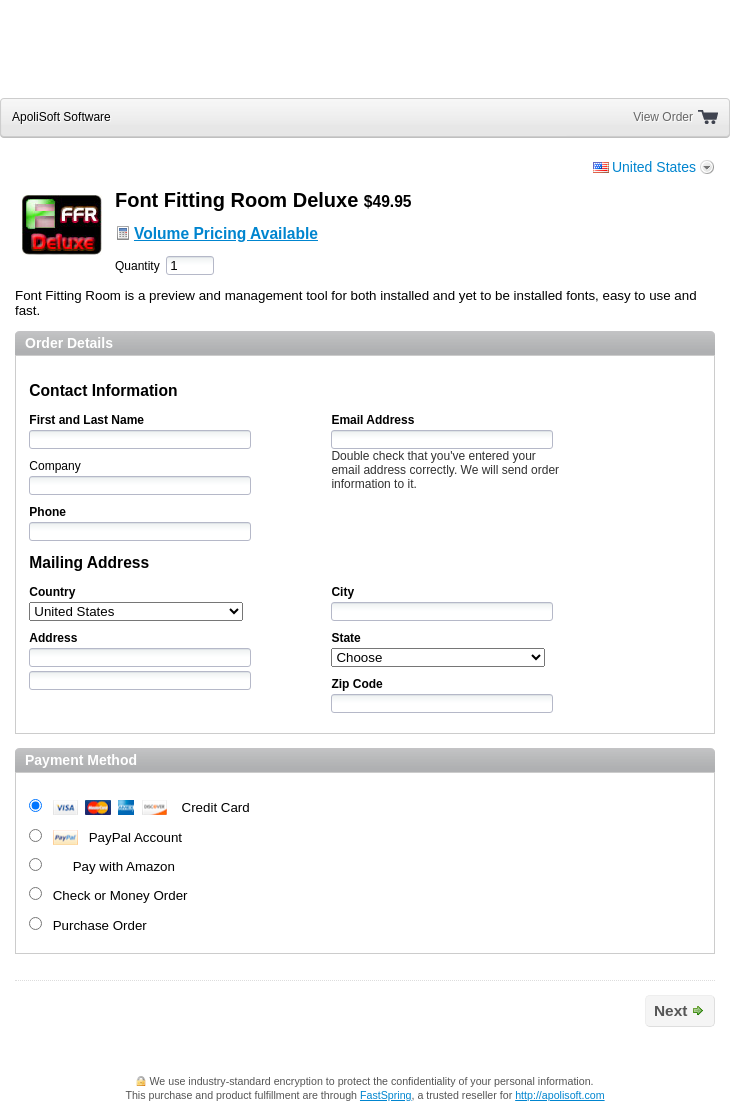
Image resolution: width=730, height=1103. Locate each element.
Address (53, 638)
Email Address (372, 420)
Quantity (137, 266)
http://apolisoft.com (559, 1095)
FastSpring (386, 1095)
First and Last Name (86, 420)
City (342, 592)
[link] (662, 56)
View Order (663, 117)
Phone (47, 512)
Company (54, 466)
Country (52, 592)
